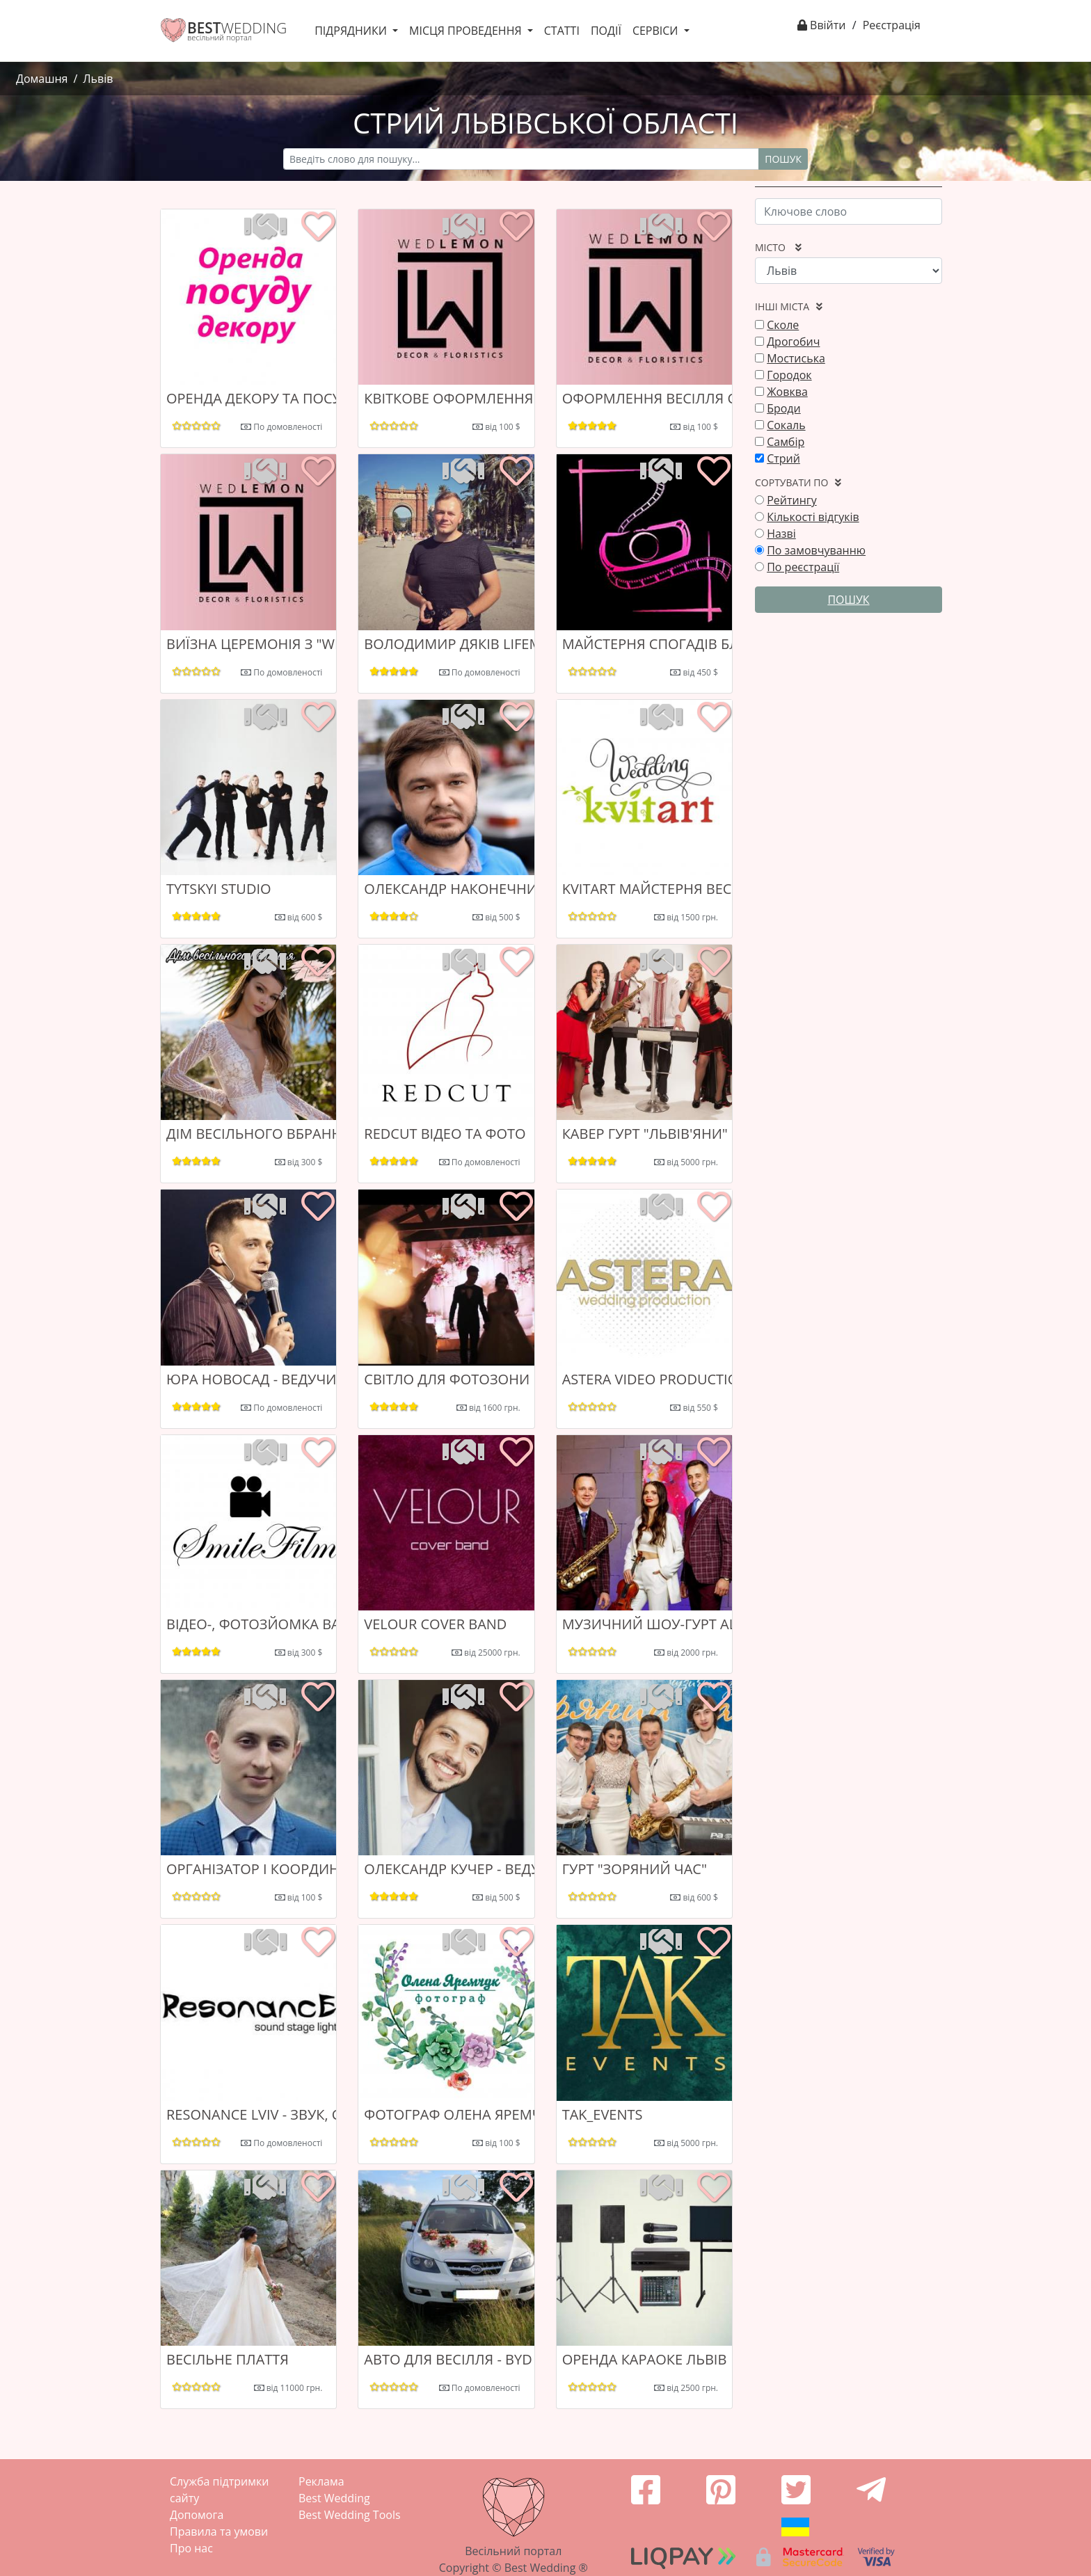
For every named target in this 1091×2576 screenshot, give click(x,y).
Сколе (783, 325)
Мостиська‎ (796, 358)
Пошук (783, 159)
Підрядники (352, 30)
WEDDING (237, 28)
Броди (784, 408)
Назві (781, 533)
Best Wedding (334, 2498)
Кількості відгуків (813, 517)
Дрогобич (793, 341)
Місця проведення (467, 30)
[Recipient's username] (521, 159)
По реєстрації (803, 567)
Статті (562, 30)
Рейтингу (792, 500)
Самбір (785, 441)
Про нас (191, 2548)
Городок (789, 375)
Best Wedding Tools (349, 2514)
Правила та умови (219, 2531)
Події (606, 30)
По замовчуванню (816, 550)
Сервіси (656, 30)
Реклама (321, 2481)
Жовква (787, 391)
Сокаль (786, 425)
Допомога (196, 2514)
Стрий (783, 458)
